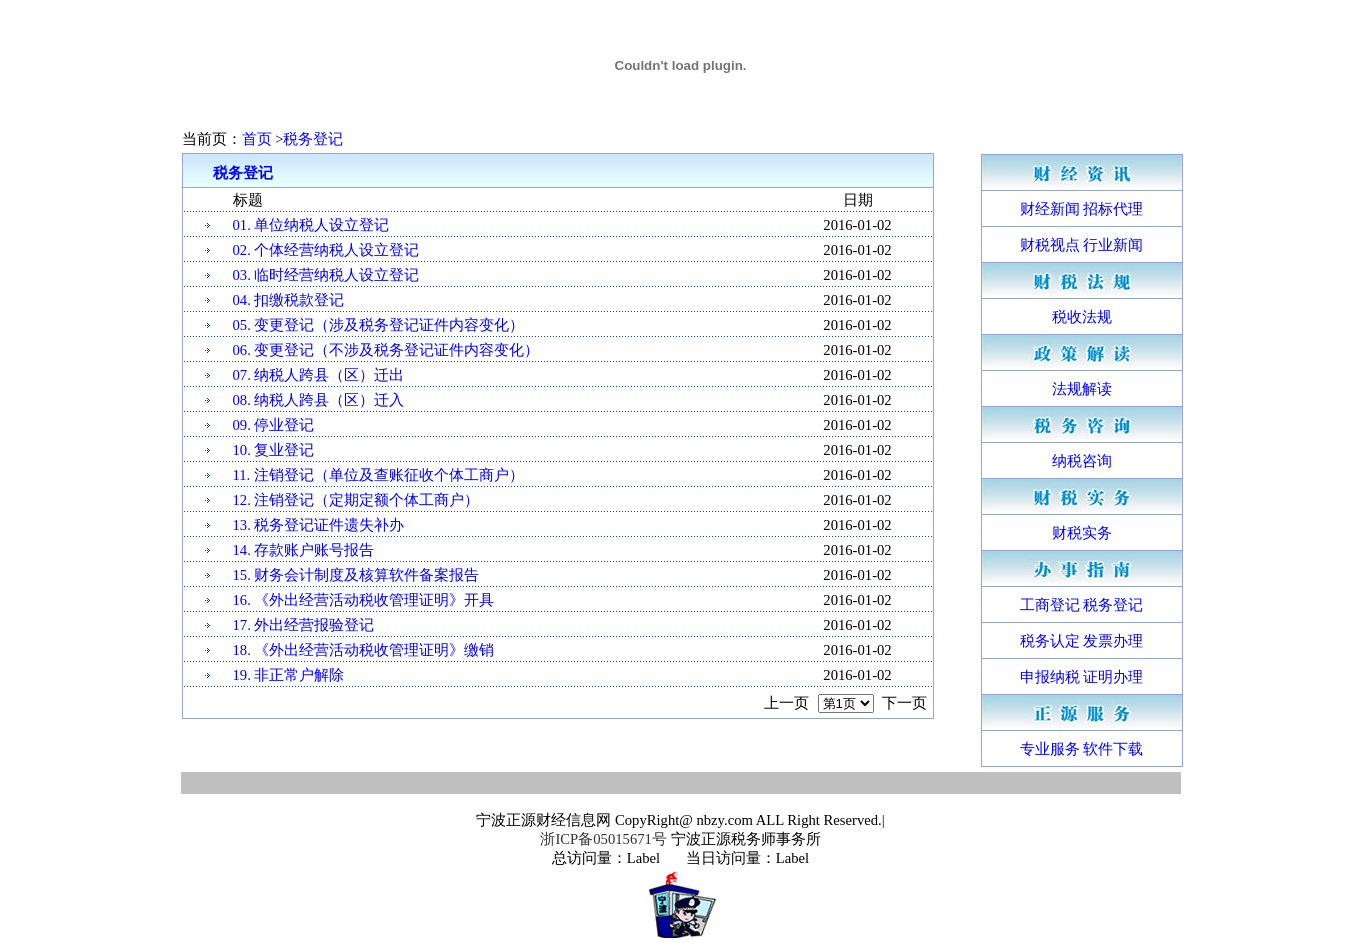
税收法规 (1082, 317)
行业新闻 (1113, 245)
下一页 (904, 703)
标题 (248, 200)
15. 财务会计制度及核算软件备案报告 (356, 575)
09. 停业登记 (274, 425)
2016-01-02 (857, 225)
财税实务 (1082, 533)
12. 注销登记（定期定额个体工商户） (356, 500)
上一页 (786, 703)
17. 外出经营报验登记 (304, 625)
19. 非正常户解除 (289, 675)
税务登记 (313, 139)
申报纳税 (1050, 677)
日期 (858, 200)
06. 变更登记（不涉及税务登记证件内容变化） (386, 350)
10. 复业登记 (274, 450)
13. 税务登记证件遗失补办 (319, 525)
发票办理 (1113, 641)
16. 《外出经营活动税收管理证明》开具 (364, 600)
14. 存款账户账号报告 (304, 550)
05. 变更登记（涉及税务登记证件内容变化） (379, 325)
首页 (259, 139)
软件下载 (1113, 749)
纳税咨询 (1082, 461)
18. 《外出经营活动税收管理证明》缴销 (364, 650)
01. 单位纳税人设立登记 (311, 225)
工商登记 (1050, 605)
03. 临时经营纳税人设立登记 (326, 275)
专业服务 (1050, 749)
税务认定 (1050, 641)
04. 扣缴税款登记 (289, 300)
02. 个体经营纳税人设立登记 (326, 250)
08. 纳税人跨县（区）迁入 (319, 400)
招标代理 (1113, 209)
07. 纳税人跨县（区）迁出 (319, 375)
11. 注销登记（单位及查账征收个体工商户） (378, 475)
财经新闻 (1050, 209)
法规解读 (1082, 389)
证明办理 (1113, 677)
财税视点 (1050, 245)
